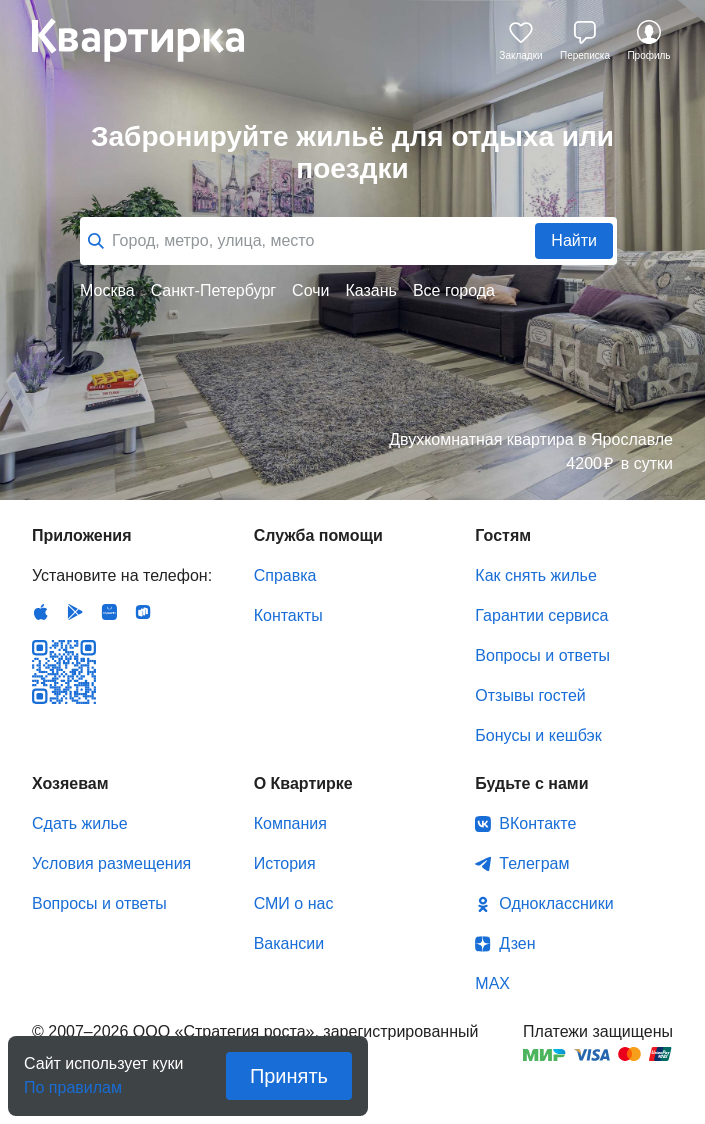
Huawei (109, 612)
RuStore (143, 612)
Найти (574, 240)
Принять (289, 1076)
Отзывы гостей (530, 695)
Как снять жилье (535, 575)
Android (75, 612)
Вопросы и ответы (542, 655)
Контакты (288, 615)
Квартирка (152, 40)
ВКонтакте (537, 823)
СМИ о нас (294, 903)
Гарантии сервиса (541, 615)
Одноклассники (556, 903)
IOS (41, 612)
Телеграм (534, 863)
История (285, 863)
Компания (290, 823)
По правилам (73, 1081)
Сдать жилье (80, 823)
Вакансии (289, 943)
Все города (454, 290)
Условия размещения (111, 863)
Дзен (517, 943)
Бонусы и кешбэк (538, 735)
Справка (285, 575)
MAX (492, 983)
